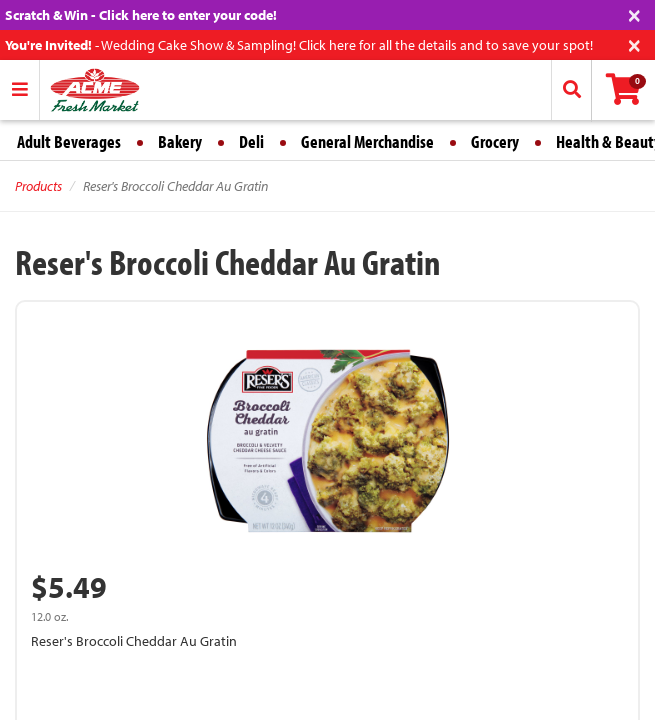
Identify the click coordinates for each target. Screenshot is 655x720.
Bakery (180, 141)
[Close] (634, 13)
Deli (251, 141)
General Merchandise (367, 141)
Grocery (495, 141)
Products (38, 186)
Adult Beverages (69, 141)
